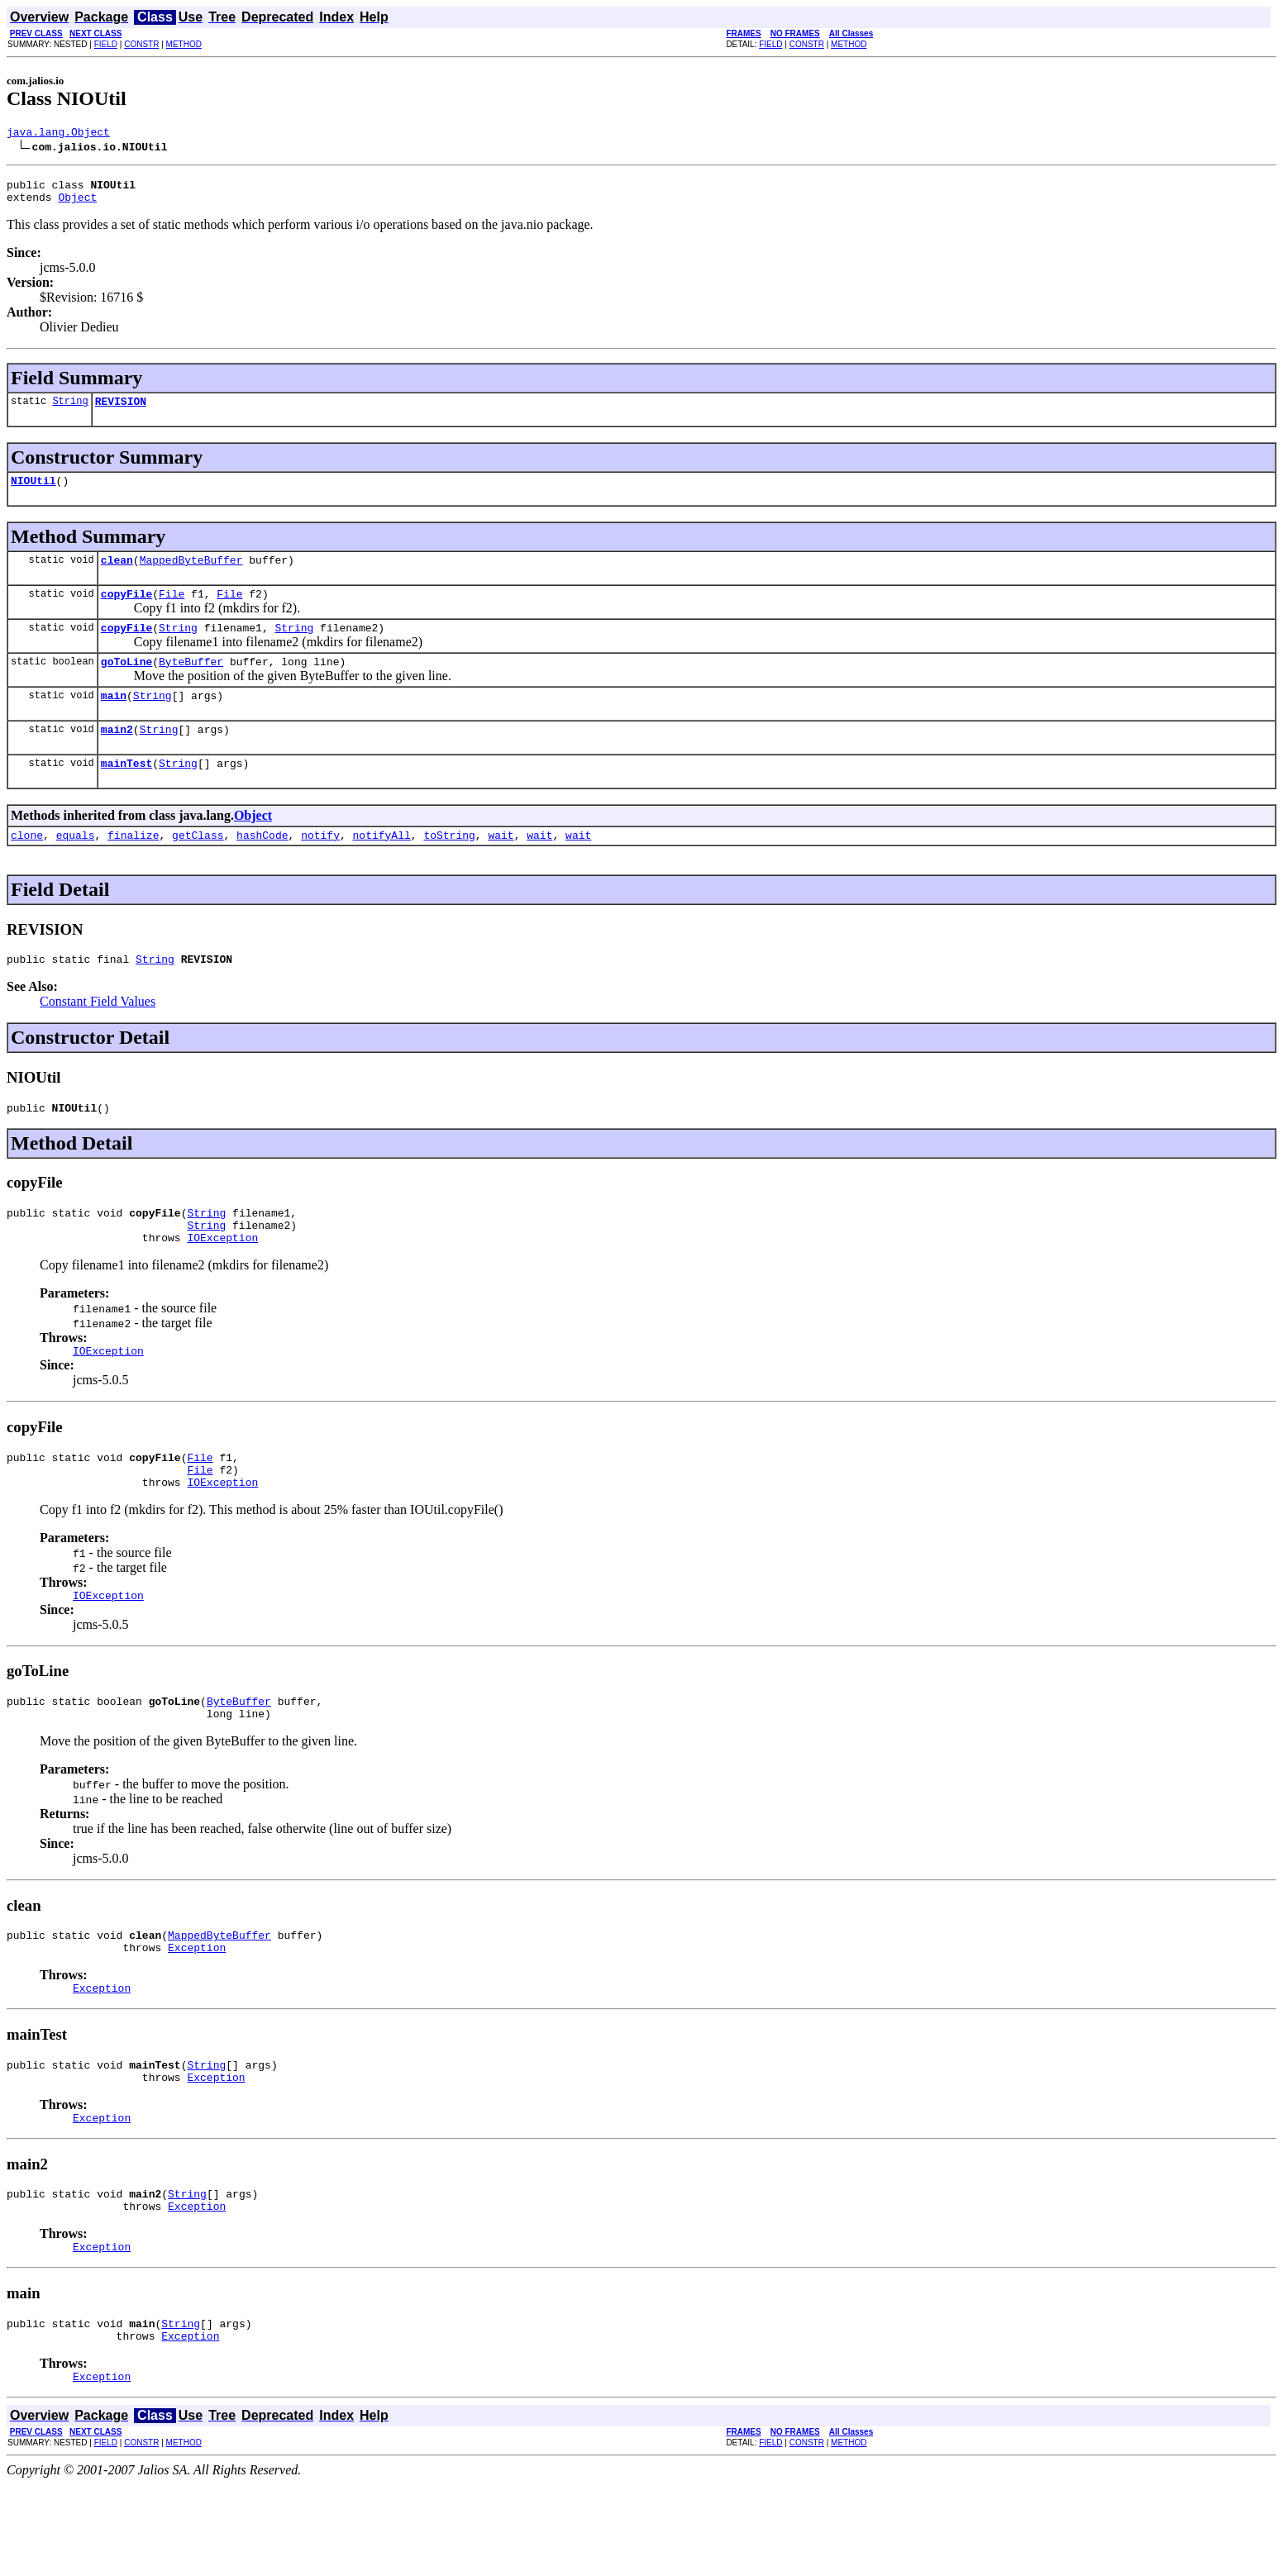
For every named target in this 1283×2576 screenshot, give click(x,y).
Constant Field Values (97, 1036)
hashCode (262, 866)
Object (77, 204)
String (70, 410)
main (113, 719)
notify (320, 866)
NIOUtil (33, 492)
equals (75, 866)
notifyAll (382, 866)
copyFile (126, 610)
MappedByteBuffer (191, 574)
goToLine (126, 683)
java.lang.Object (58, 133)
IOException (222, 1281)
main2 (117, 756)
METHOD (184, 44)
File (171, 610)
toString (449, 866)
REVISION (120, 410)
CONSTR (141, 44)
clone (27, 866)
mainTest (126, 792)
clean (117, 574)
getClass (197, 866)
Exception (197, 2014)
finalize (133, 866)
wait (500, 866)
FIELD (105, 44)
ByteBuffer (191, 683)
